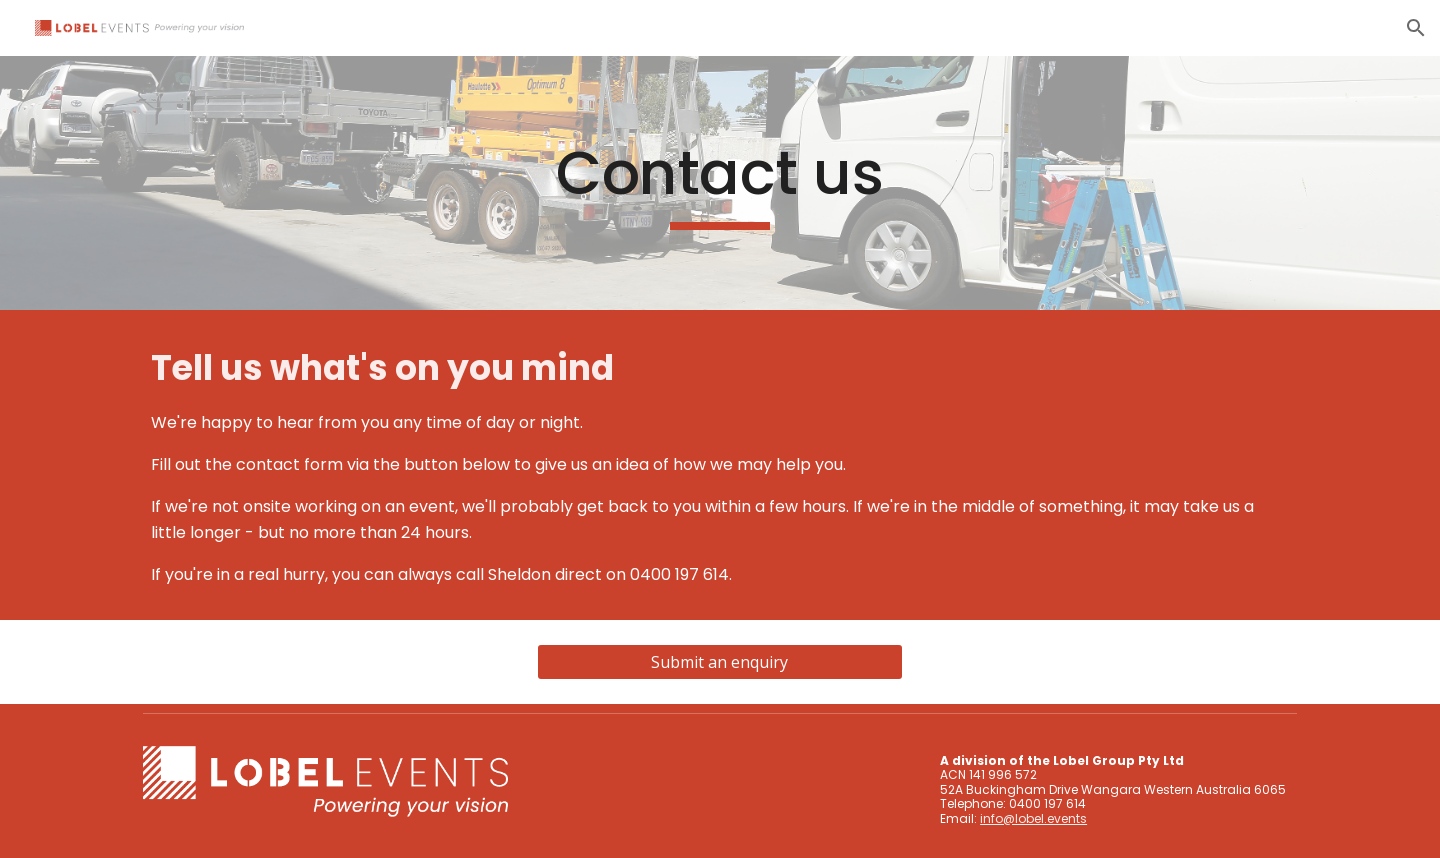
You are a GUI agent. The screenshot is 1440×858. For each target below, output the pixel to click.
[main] (719, 183)
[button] (1416, 28)
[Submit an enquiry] (719, 662)
